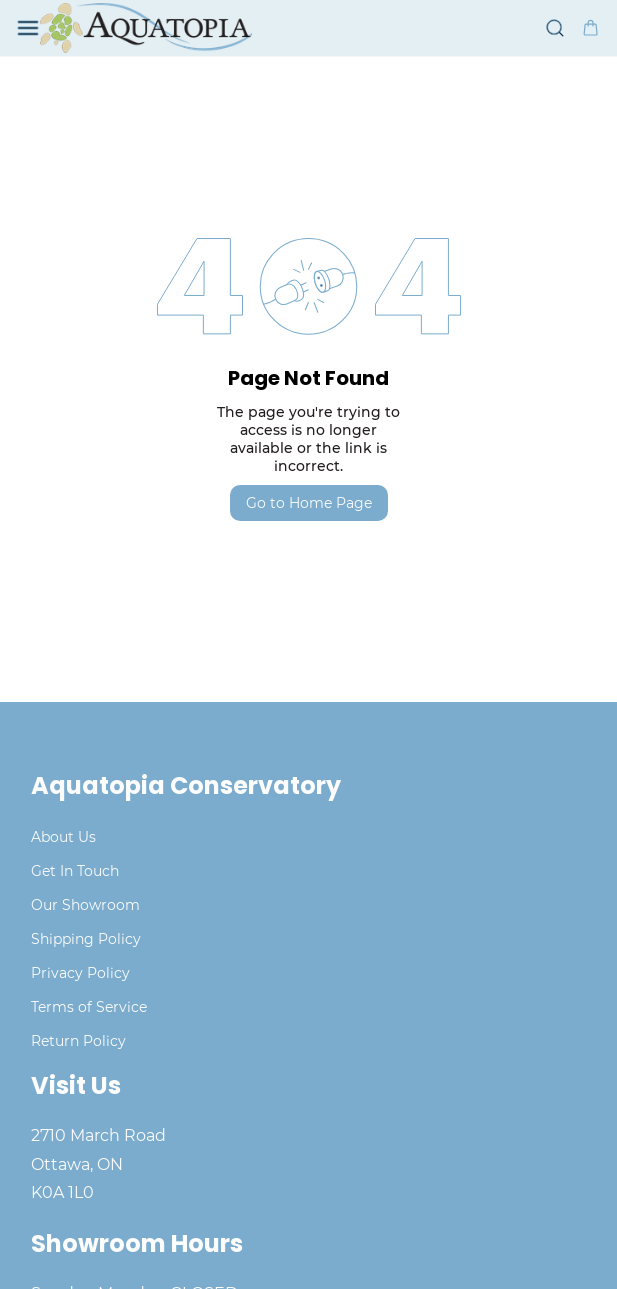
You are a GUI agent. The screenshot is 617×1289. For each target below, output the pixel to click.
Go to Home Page (309, 503)
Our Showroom (85, 905)
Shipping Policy (86, 939)
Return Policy (78, 1041)
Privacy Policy (80, 973)
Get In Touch (75, 871)
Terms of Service (89, 1007)
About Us (63, 837)
